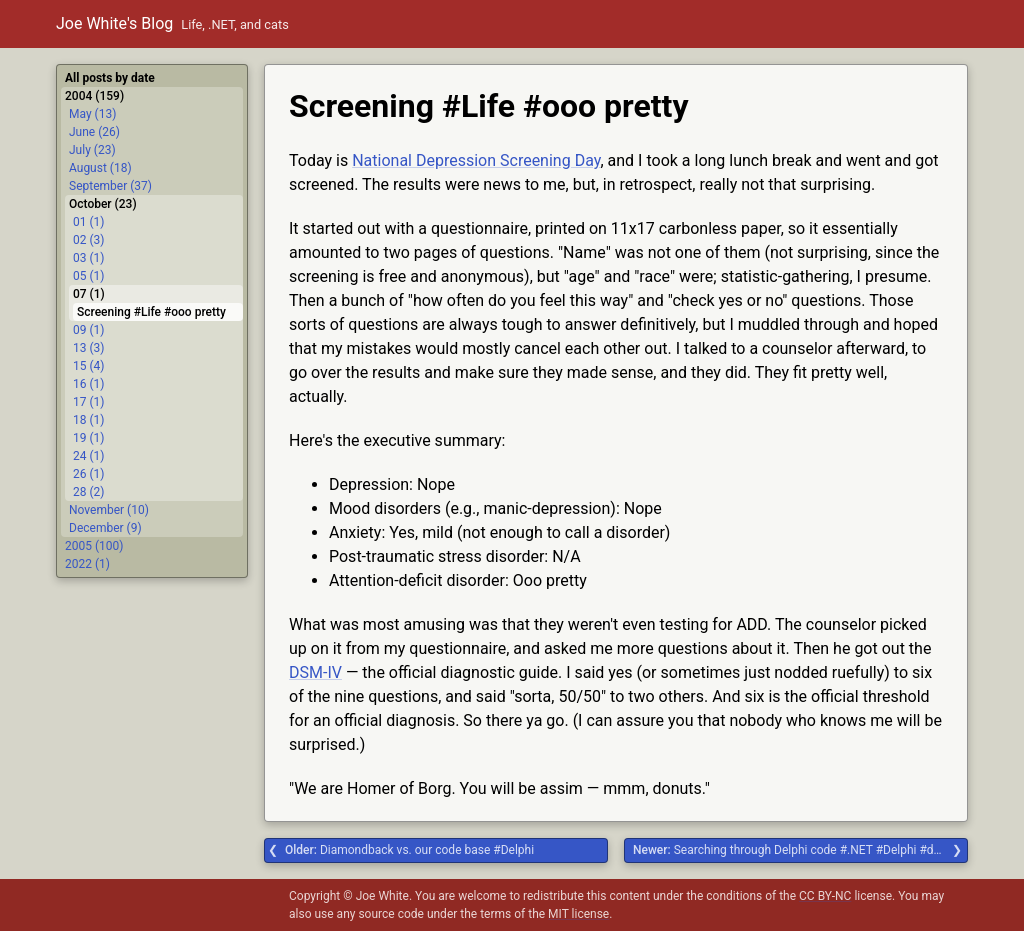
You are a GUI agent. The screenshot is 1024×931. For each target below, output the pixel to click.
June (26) (94, 132)
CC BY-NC (825, 896)
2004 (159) (94, 96)
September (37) (110, 186)
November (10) (109, 510)
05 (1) (89, 276)
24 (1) (89, 456)
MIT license (578, 914)
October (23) (103, 204)
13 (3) (89, 348)
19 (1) (89, 438)
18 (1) (89, 420)
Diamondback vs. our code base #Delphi (409, 850)
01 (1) (89, 222)
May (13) (92, 114)
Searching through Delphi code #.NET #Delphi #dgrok (795, 850)
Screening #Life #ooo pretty (151, 312)
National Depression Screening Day (476, 160)
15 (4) (89, 366)
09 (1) (89, 330)
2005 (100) (94, 546)
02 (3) (89, 240)
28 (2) (89, 492)
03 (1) (89, 258)
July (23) (92, 150)
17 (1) (89, 402)
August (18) (100, 168)
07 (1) (89, 294)
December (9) (105, 528)
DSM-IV (315, 672)
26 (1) (89, 474)
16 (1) (89, 384)
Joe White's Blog (114, 23)
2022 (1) (87, 564)
